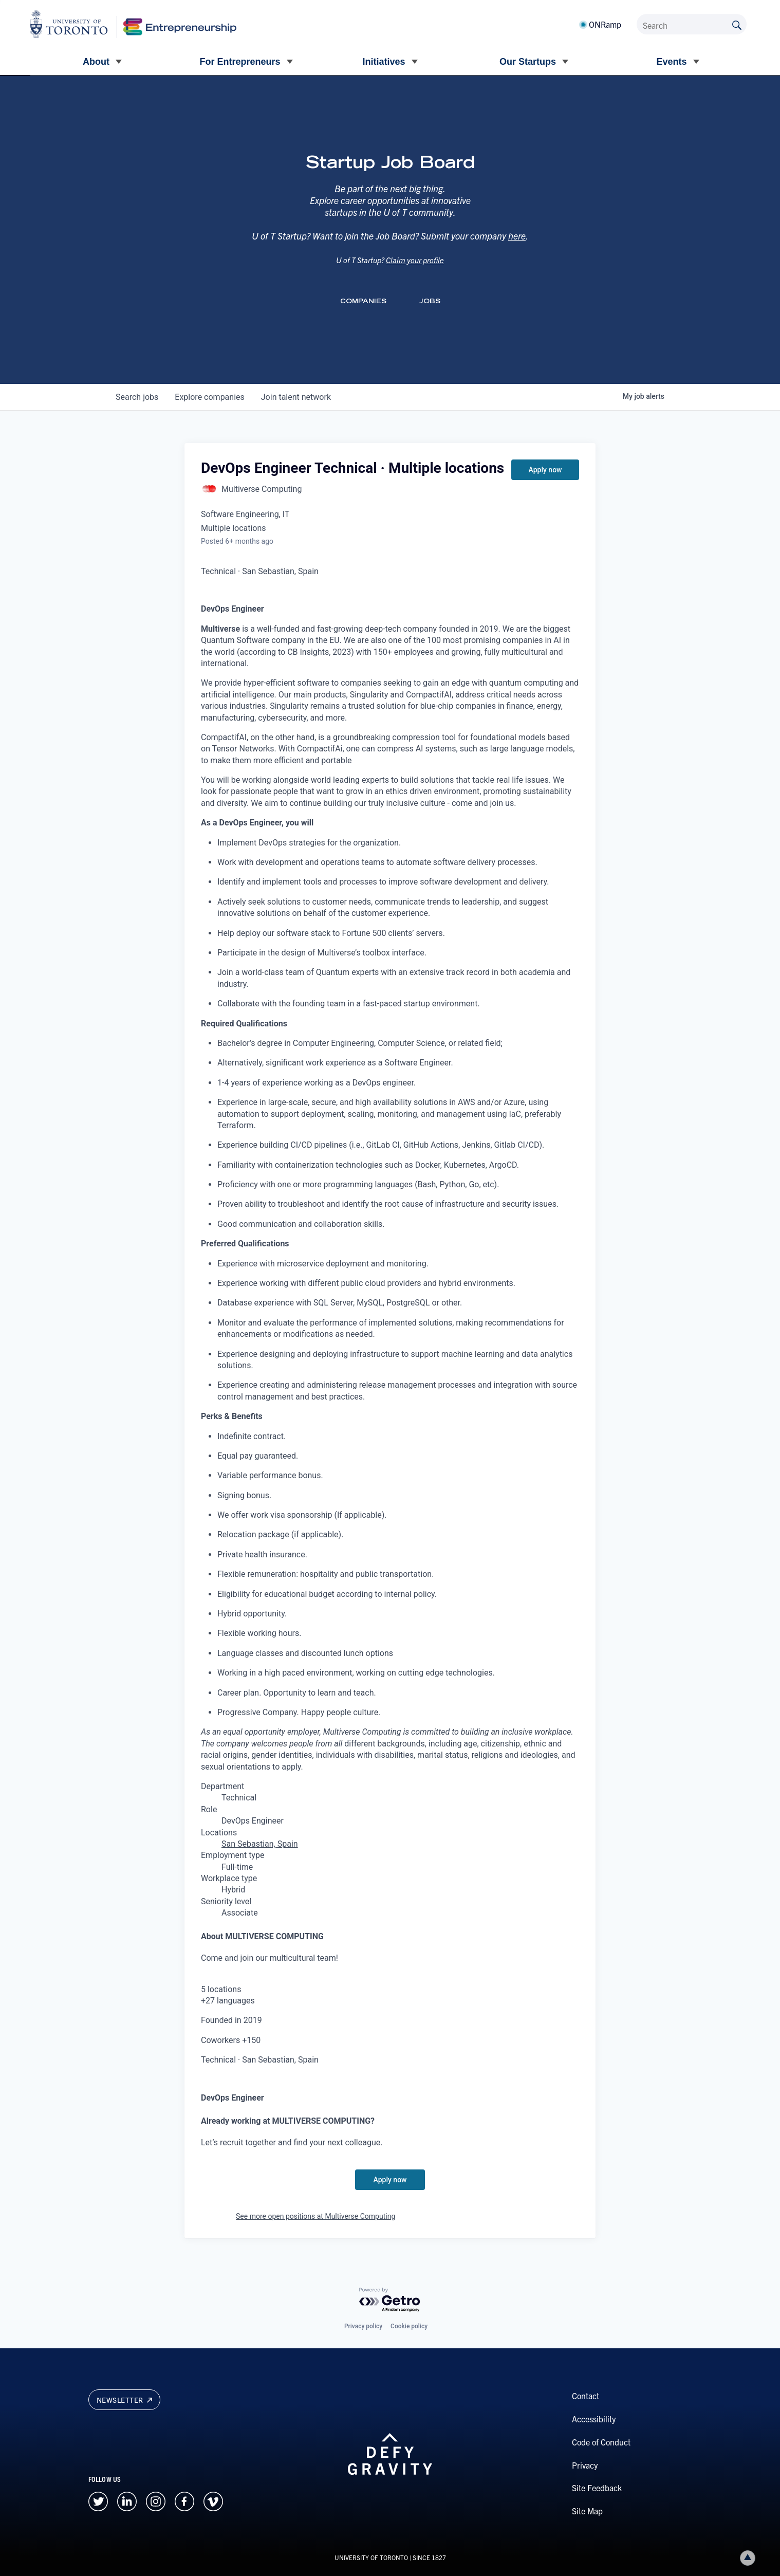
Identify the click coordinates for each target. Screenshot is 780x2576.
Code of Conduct (601, 2442)
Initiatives (383, 62)
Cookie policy (409, 2326)
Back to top (749, 2558)
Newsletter (124, 2399)
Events (671, 62)
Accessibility (594, 2419)
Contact (585, 2395)
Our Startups (527, 62)
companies (209, 397)
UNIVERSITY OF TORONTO (371, 2557)
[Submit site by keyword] (737, 24)
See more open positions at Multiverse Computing (315, 2216)
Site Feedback (597, 2487)
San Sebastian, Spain (259, 1844)
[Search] (692, 24)
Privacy (585, 2465)
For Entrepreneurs (239, 62)
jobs (137, 397)
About (96, 62)
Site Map (587, 2511)
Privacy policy (363, 2326)
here (517, 247)
